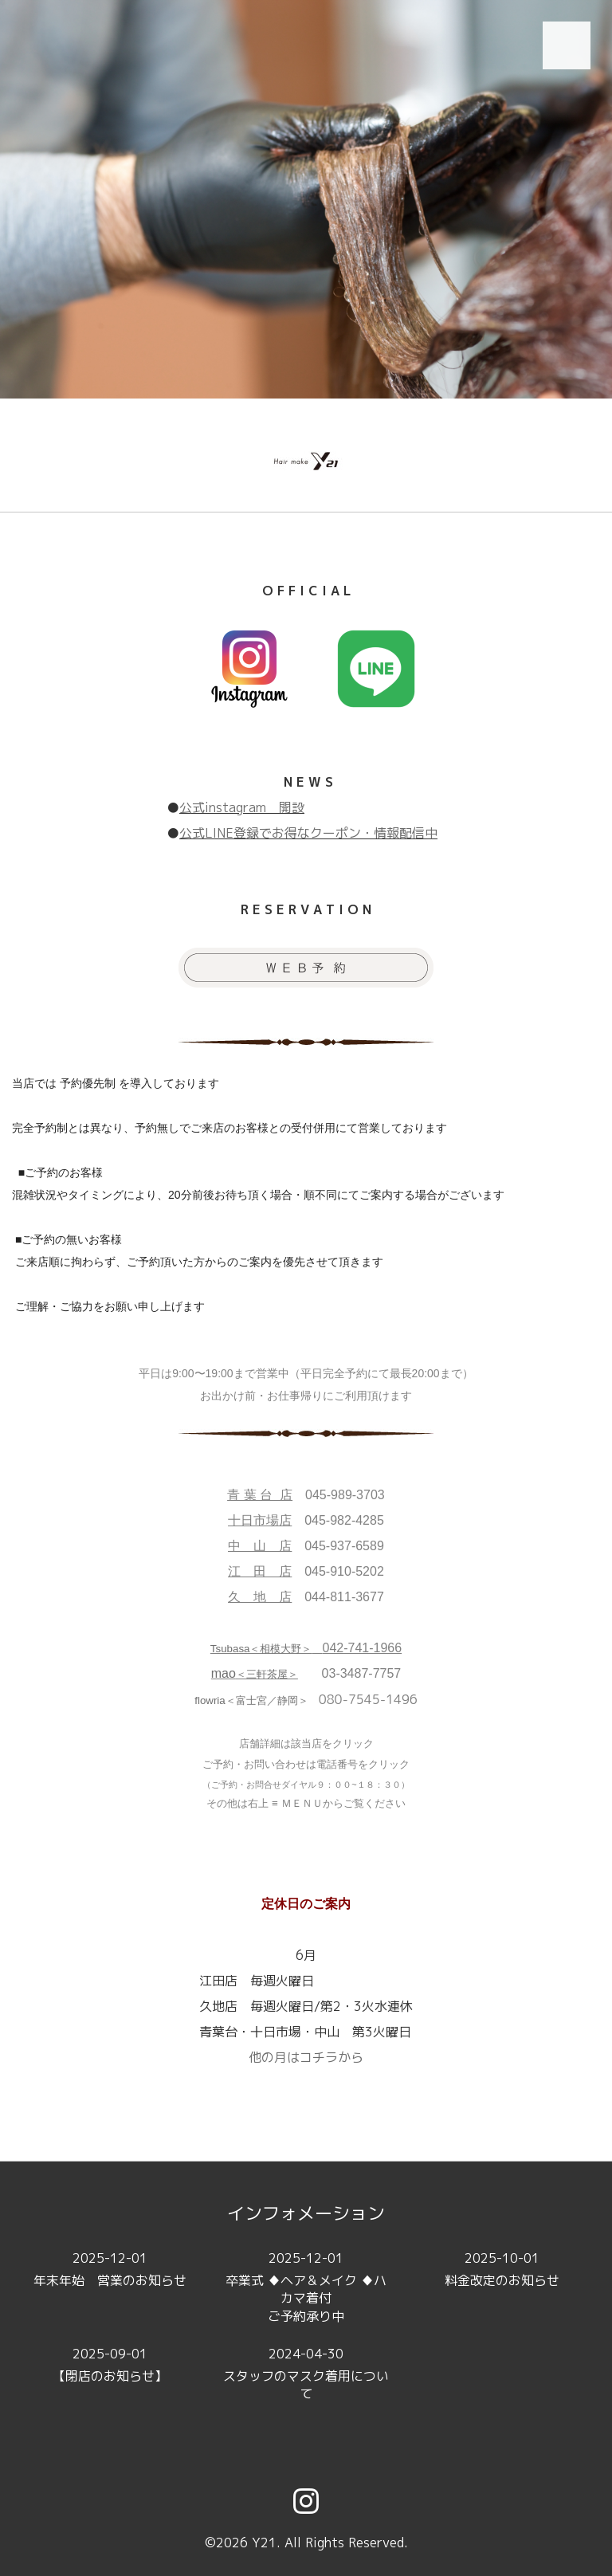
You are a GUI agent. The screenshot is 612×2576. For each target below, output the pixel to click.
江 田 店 (260, 1571)
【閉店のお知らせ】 (110, 2364)
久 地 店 (260, 1597)
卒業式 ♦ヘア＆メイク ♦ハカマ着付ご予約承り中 (306, 2286)
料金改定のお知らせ (502, 2268)
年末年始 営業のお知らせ (110, 2268)
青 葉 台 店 (259, 1495)
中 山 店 (260, 1546)
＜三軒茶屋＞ (254, 1674)
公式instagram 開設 (241, 807)
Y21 (264, 2542)
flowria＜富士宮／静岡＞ (251, 1700)
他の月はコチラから (306, 2057)
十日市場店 (260, 1520)
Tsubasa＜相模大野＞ (261, 1649)
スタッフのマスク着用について (306, 2373)
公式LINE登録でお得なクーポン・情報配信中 (308, 833)
